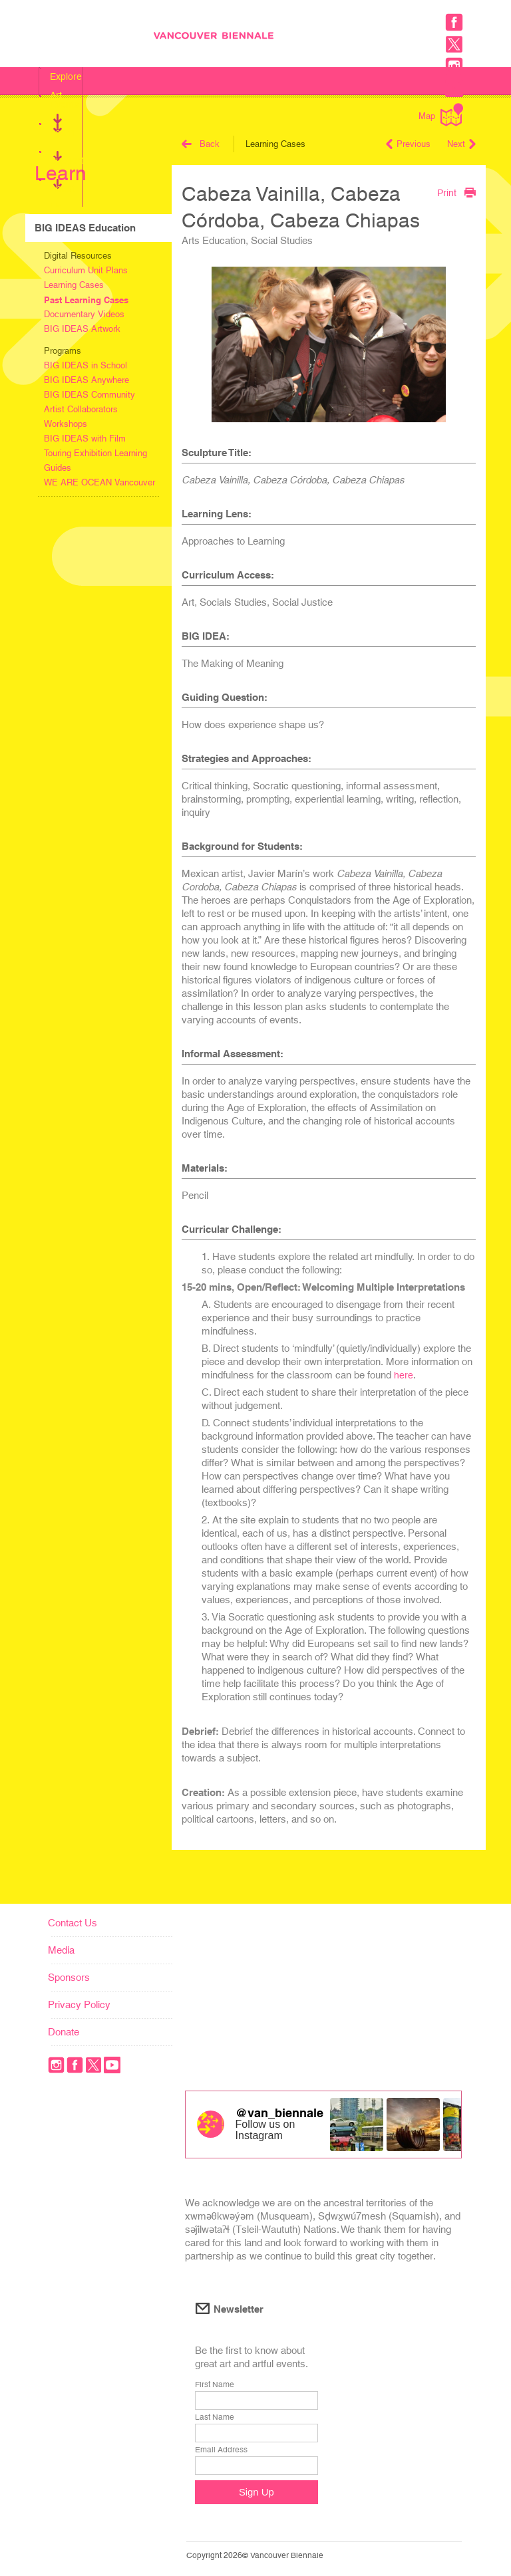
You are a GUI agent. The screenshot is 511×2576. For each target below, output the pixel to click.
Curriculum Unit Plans (86, 270)
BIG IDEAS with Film (85, 439)
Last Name (214, 2417)
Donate (63, 2031)
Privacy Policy (79, 2004)
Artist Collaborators (81, 409)
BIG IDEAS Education (85, 227)
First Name (214, 2384)
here (403, 1374)
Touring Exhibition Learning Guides (95, 460)
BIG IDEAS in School (85, 365)
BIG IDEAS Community (89, 395)
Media (61, 1950)
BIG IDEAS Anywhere (86, 380)
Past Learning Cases (86, 300)
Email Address (221, 2449)
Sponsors (69, 1977)
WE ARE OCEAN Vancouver (99, 482)
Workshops (65, 424)
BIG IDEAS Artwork (82, 329)
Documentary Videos (84, 314)
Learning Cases (74, 285)
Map (441, 114)
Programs (62, 351)
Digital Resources (78, 256)
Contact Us (72, 1922)
